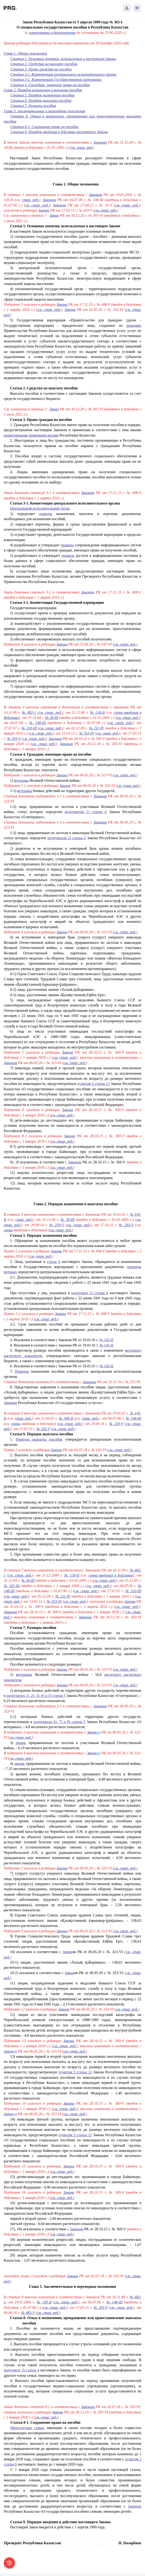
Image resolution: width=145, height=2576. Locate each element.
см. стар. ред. (82, 147)
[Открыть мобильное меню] (137, 8)
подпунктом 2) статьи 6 (67, 838)
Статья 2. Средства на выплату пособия (43, 64)
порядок (45, 514)
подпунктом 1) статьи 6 (86, 812)
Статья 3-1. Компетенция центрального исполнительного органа (63, 74)
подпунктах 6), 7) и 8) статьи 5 (59, 1722)
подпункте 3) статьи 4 (21, 2370)
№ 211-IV (96, 728)
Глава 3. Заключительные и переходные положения (44, 111)
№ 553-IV (86, 733)
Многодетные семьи (27, 2428)
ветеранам (24, 1675)
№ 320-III (29, 728)
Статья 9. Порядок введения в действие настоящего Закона (59, 132)
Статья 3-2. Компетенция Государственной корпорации (55, 80)
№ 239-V (56, 1225)
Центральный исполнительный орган (39, 508)
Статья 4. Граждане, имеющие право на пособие (50, 85)
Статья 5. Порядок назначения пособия (42, 95)
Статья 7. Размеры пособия (33, 106)
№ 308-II (66, 1418)
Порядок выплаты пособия (39, 1439)
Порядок (22, 1371)
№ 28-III (51, 718)
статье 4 (53, 1262)
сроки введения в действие (111, 1575)
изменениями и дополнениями (52, 33)
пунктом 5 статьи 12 (93, 1084)
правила (67, 545)
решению (133, 325)
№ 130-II (97, 712)
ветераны (21, 780)
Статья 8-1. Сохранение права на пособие (44, 127)
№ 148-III (37, 723)
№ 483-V (28, 2313)
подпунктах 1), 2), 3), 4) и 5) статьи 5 (36, 1696)
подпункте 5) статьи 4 (89, 1293)
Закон (54, 215)
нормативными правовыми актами (31, 435)
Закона (43, 210)
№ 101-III (12, 1586)
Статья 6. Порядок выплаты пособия (40, 101)
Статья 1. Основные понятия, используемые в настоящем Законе (63, 59)
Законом (100, 142)
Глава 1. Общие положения (25, 53)
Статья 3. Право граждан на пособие (41, 69)
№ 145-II (106, 1340)
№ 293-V (14, 739)
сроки (8, 1230)
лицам (20, 1743)
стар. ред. (30, 200)
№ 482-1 (29, 712)
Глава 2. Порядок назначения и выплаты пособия (43, 90)
